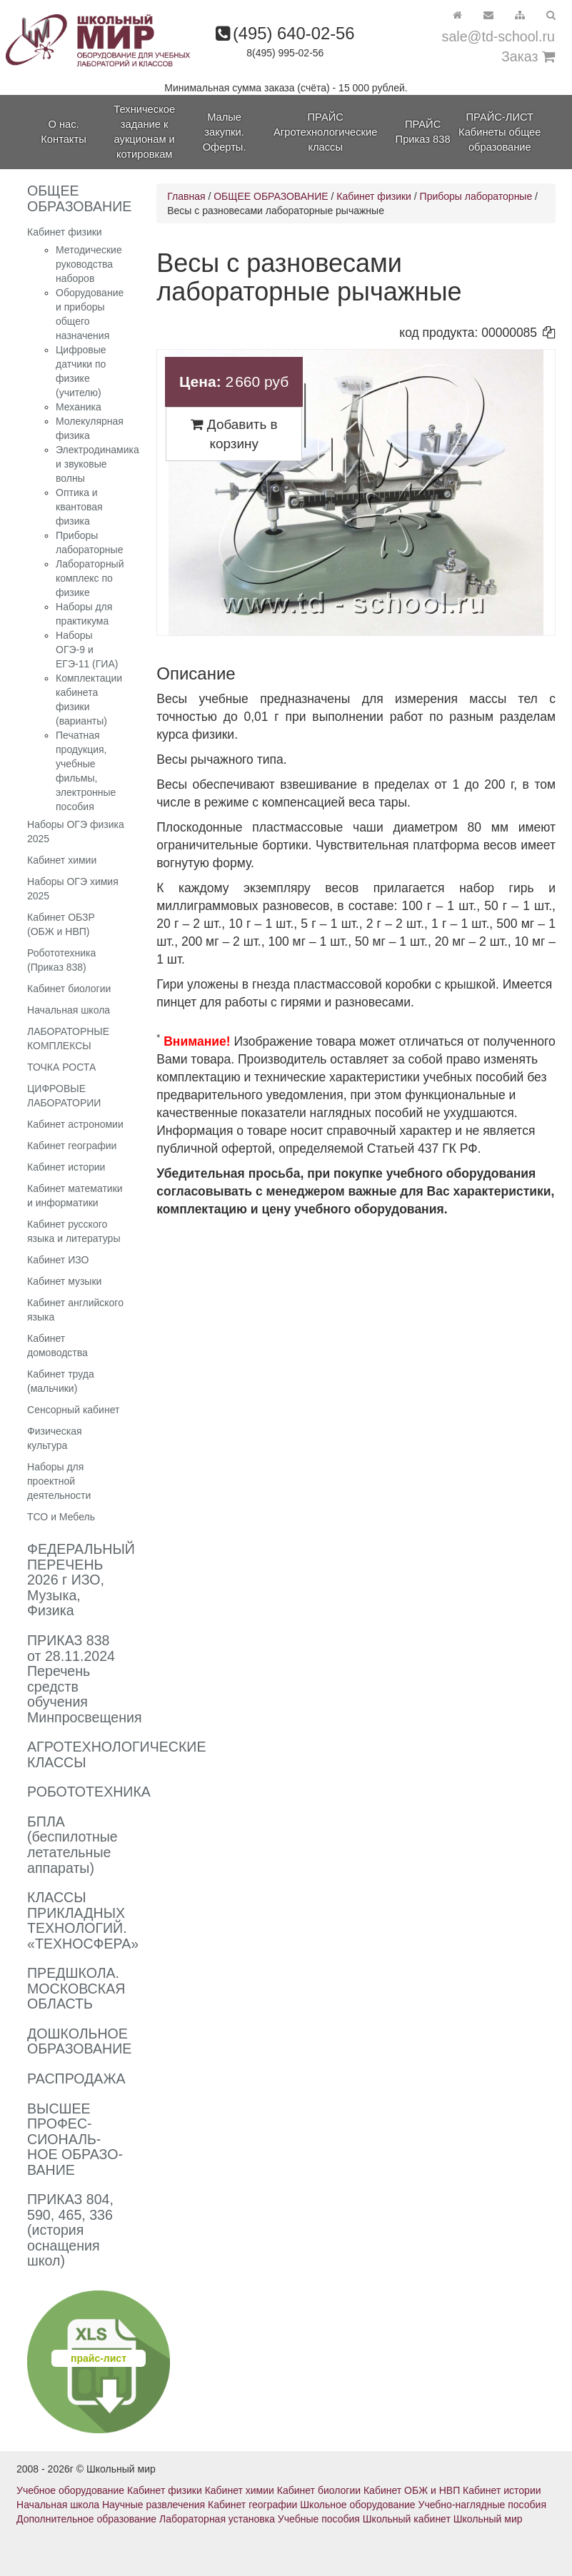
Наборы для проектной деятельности (59, 1481)
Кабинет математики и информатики (75, 1195)
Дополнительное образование (86, 2519)
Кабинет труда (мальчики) (60, 1381)
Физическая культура (54, 1438)
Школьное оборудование (357, 2504)
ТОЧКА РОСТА (61, 1067)
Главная (186, 196)
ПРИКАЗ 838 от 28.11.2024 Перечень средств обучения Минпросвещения (84, 1678)
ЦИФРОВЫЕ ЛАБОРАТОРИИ (64, 1095)
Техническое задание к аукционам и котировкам (144, 131)
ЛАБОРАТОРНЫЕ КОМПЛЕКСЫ (68, 1038)
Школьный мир (488, 2519)
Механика (78, 407)
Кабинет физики (64, 232)
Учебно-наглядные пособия (482, 2504)
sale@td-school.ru (498, 36)
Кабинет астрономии (75, 1124)
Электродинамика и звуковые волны (97, 464)
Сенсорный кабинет (73, 1409)
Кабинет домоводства (57, 1345)
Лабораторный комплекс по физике (90, 578)
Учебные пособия (319, 2519)
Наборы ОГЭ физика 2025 (75, 831)
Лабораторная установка (217, 2519)
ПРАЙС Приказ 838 (423, 131)
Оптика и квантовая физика (79, 507)
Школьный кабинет (407, 2519)
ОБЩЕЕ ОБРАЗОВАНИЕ (271, 196)
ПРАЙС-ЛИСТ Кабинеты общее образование (499, 132)
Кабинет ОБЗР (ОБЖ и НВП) (61, 924)
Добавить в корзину (234, 434)
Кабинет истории (66, 1167)
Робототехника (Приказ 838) (61, 960)
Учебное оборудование (70, 2490)
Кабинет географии (71, 1145)
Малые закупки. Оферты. (224, 132)
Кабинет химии (61, 860)
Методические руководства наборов (89, 264)
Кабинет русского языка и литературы (73, 1231)
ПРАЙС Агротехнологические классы (325, 132)
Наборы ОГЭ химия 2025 (73, 888)
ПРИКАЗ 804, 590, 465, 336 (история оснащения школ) (70, 2229)
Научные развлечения (153, 2504)
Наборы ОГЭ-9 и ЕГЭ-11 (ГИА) (87, 650)
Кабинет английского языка (75, 1310)
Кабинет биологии (69, 988)
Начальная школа (68, 1010)
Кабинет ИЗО (58, 1260)
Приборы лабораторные (476, 196)
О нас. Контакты (63, 131)
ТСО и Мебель (61, 1516)
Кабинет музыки (64, 1281)
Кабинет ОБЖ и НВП (411, 2490)
